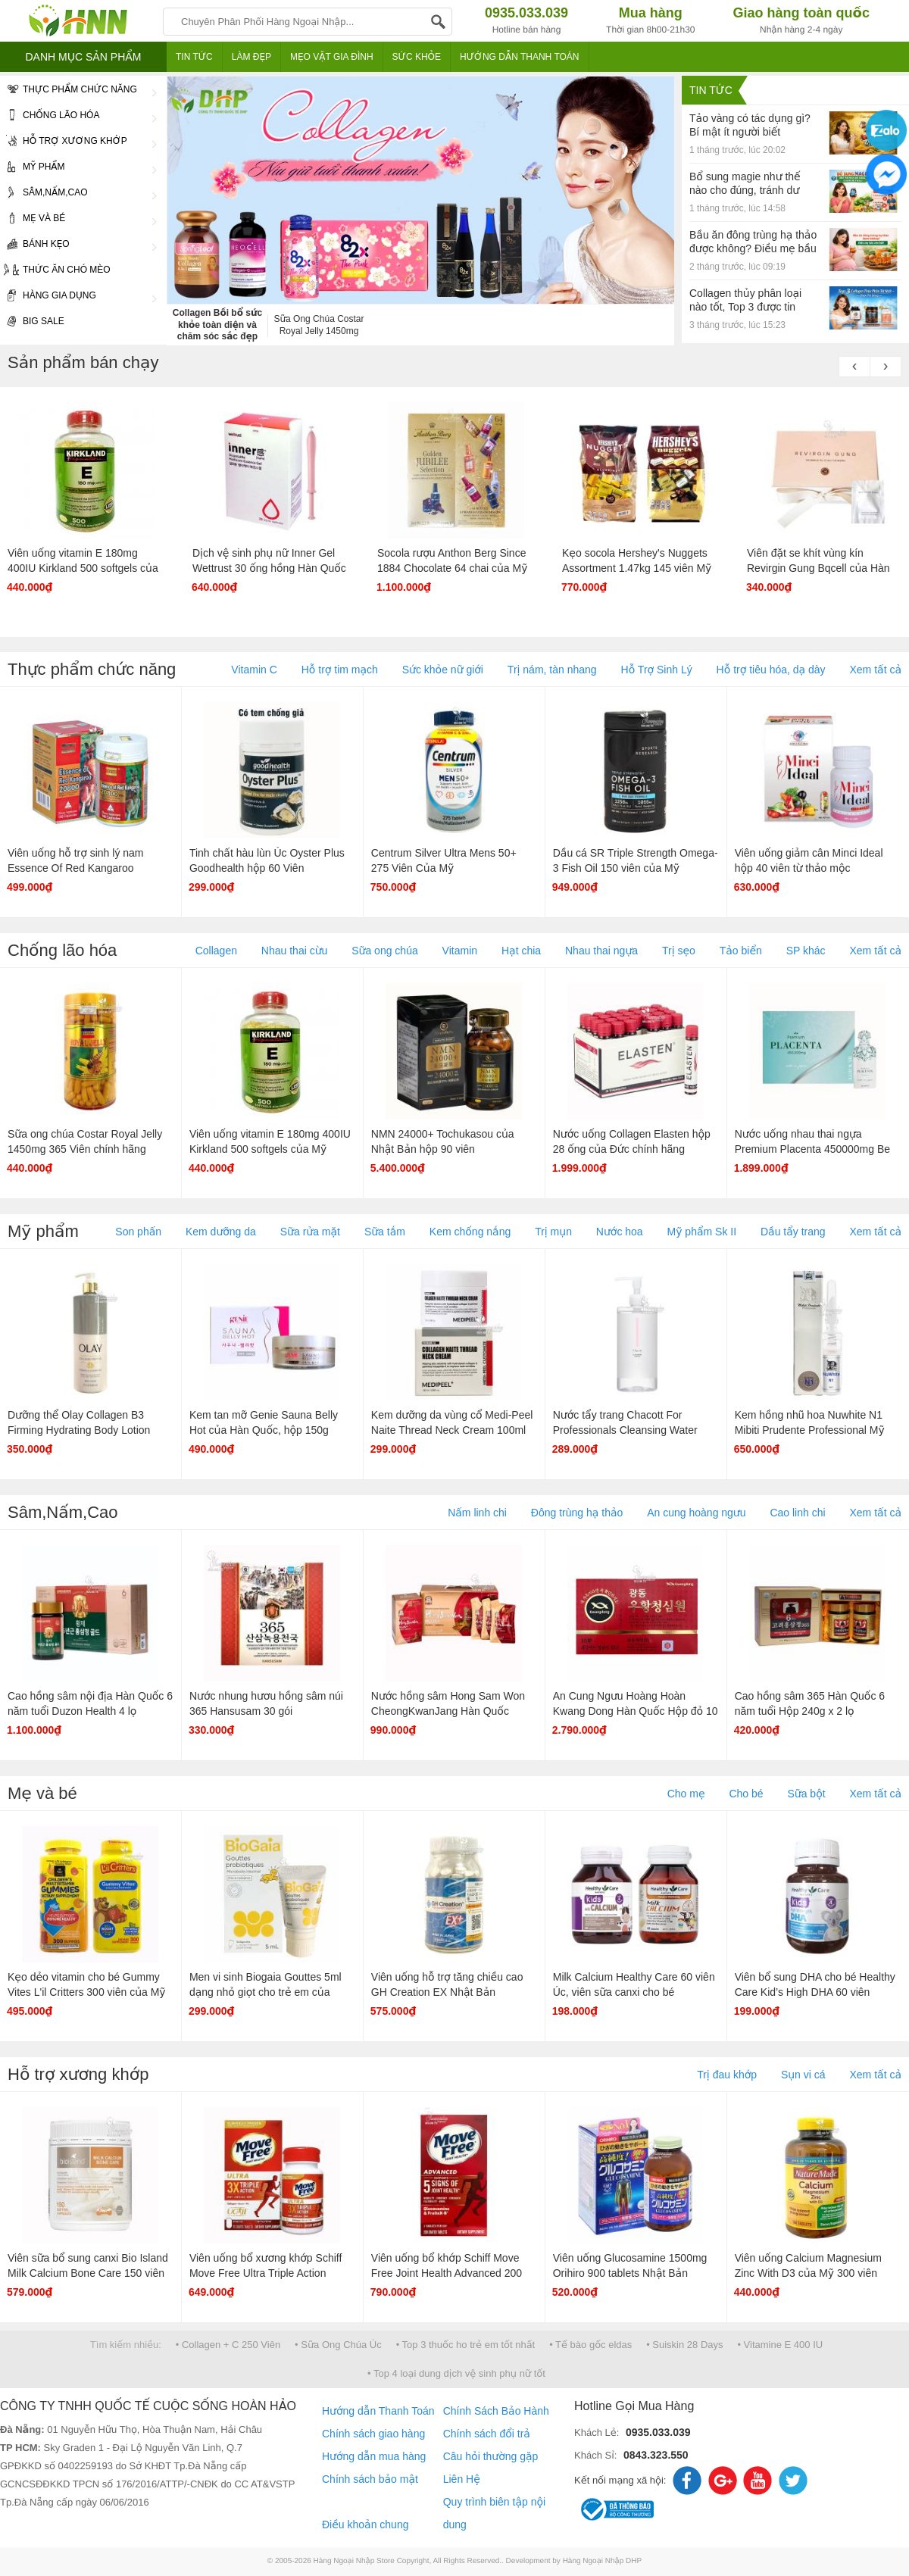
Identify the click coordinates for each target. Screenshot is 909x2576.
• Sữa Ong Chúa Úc (338, 2344)
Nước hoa (619, 1232)
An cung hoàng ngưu (696, 1513)
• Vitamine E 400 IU (780, 2344)
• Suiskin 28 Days (684, 2344)
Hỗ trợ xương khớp (78, 141)
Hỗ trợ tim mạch (339, 670)
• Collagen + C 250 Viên (228, 2344)
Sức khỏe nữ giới (442, 670)
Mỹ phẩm (78, 167)
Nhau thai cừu (294, 951)
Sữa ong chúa (384, 951)
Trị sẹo (678, 951)
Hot (163, 887)
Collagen (216, 951)
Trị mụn (553, 1232)
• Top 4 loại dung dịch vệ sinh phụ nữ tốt (456, 2373)
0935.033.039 (658, 2432)
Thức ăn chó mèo (55, 270)
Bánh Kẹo (78, 244)
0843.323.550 (656, 2455)
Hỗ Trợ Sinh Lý (656, 670)
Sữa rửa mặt (310, 1232)
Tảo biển (741, 951)
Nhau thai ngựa (601, 951)
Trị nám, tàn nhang (552, 670)
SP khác (806, 951)
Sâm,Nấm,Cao (78, 193)
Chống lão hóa (78, 115)
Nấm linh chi (477, 1513)
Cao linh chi (797, 1513)
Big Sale (32, 321)
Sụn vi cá (803, 2075)
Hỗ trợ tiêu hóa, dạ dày (771, 670)
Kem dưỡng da (221, 1232)
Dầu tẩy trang (793, 1232)
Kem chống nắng (470, 1232)
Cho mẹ (686, 1794)
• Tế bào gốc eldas (590, 2344)
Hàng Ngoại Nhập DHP (602, 2561)
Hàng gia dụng (78, 296)
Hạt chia (521, 951)
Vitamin (459, 951)
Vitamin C (253, 670)
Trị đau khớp (727, 2075)
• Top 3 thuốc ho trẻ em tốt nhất (466, 2344)
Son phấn (138, 1232)
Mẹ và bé (78, 218)
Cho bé (746, 1794)
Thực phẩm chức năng (78, 90)
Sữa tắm (384, 1232)
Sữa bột (806, 1794)
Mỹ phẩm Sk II (702, 1232)
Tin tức (711, 90)
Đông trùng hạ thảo (577, 1513)
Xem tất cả (875, 670)
